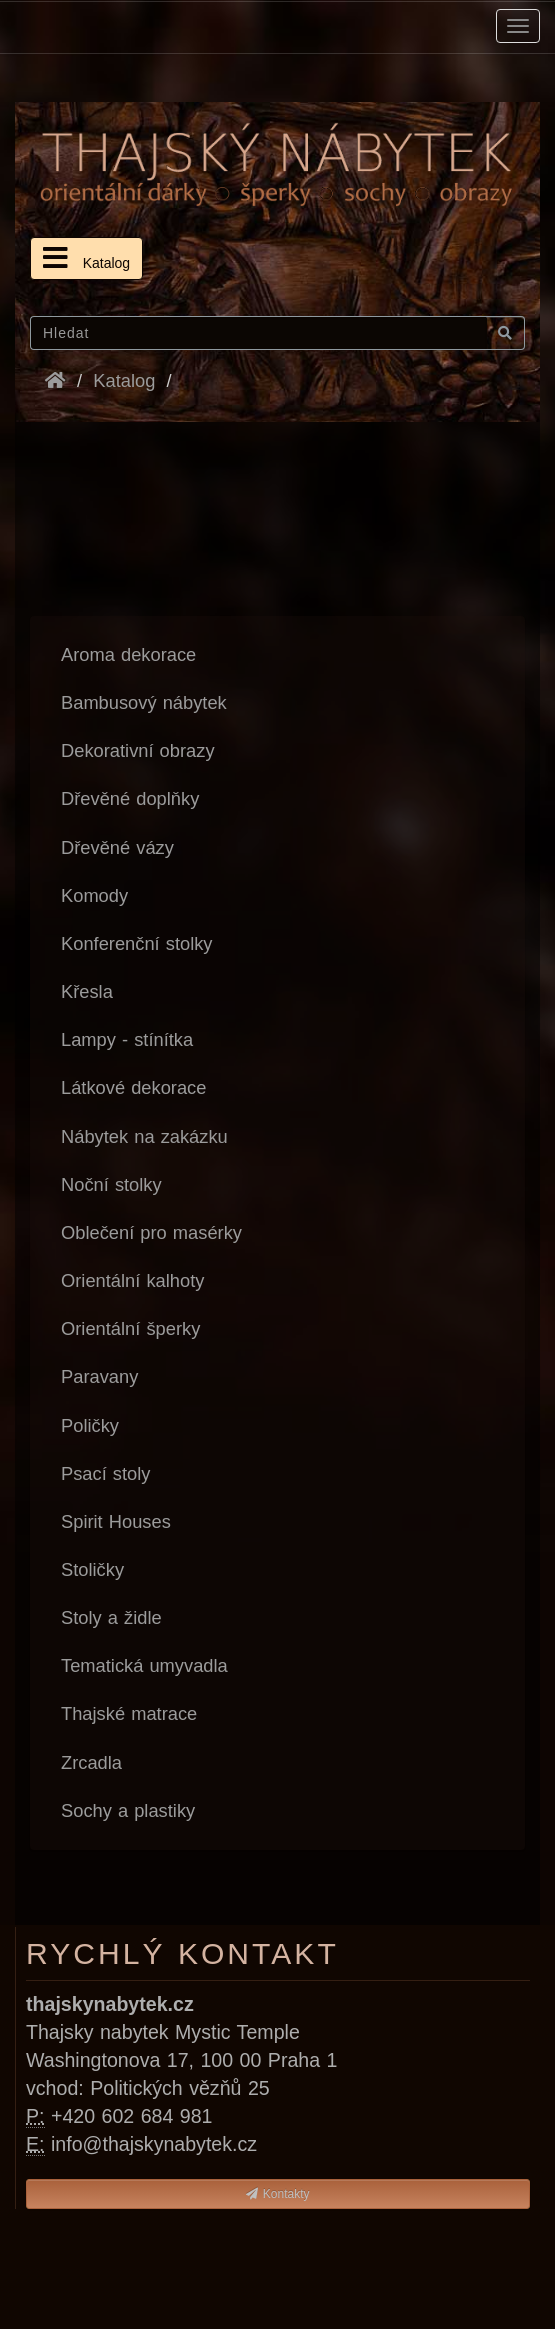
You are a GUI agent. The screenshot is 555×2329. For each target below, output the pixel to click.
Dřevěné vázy (117, 847)
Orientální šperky (130, 1328)
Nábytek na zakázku (144, 1136)
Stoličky (92, 1569)
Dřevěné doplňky (130, 798)
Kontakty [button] (277, 2194)
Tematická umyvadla (144, 1665)
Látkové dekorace (133, 1087)
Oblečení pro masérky (151, 1232)
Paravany (99, 1376)
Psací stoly (105, 1473)
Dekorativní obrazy (138, 750)
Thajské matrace (129, 1713)
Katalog (86, 258)
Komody (94, 895)
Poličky (90, 1425)
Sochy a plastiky (128, 1810)
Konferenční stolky (137, 943)
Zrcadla (91, 1762)
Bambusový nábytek (144, 702)
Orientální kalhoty (132, 1280)
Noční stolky (111, 1184)
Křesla (87, 991)
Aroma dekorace (128, 654)
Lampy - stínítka (127, 1039)
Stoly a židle (111, 1617)
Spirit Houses (116, 1521)
